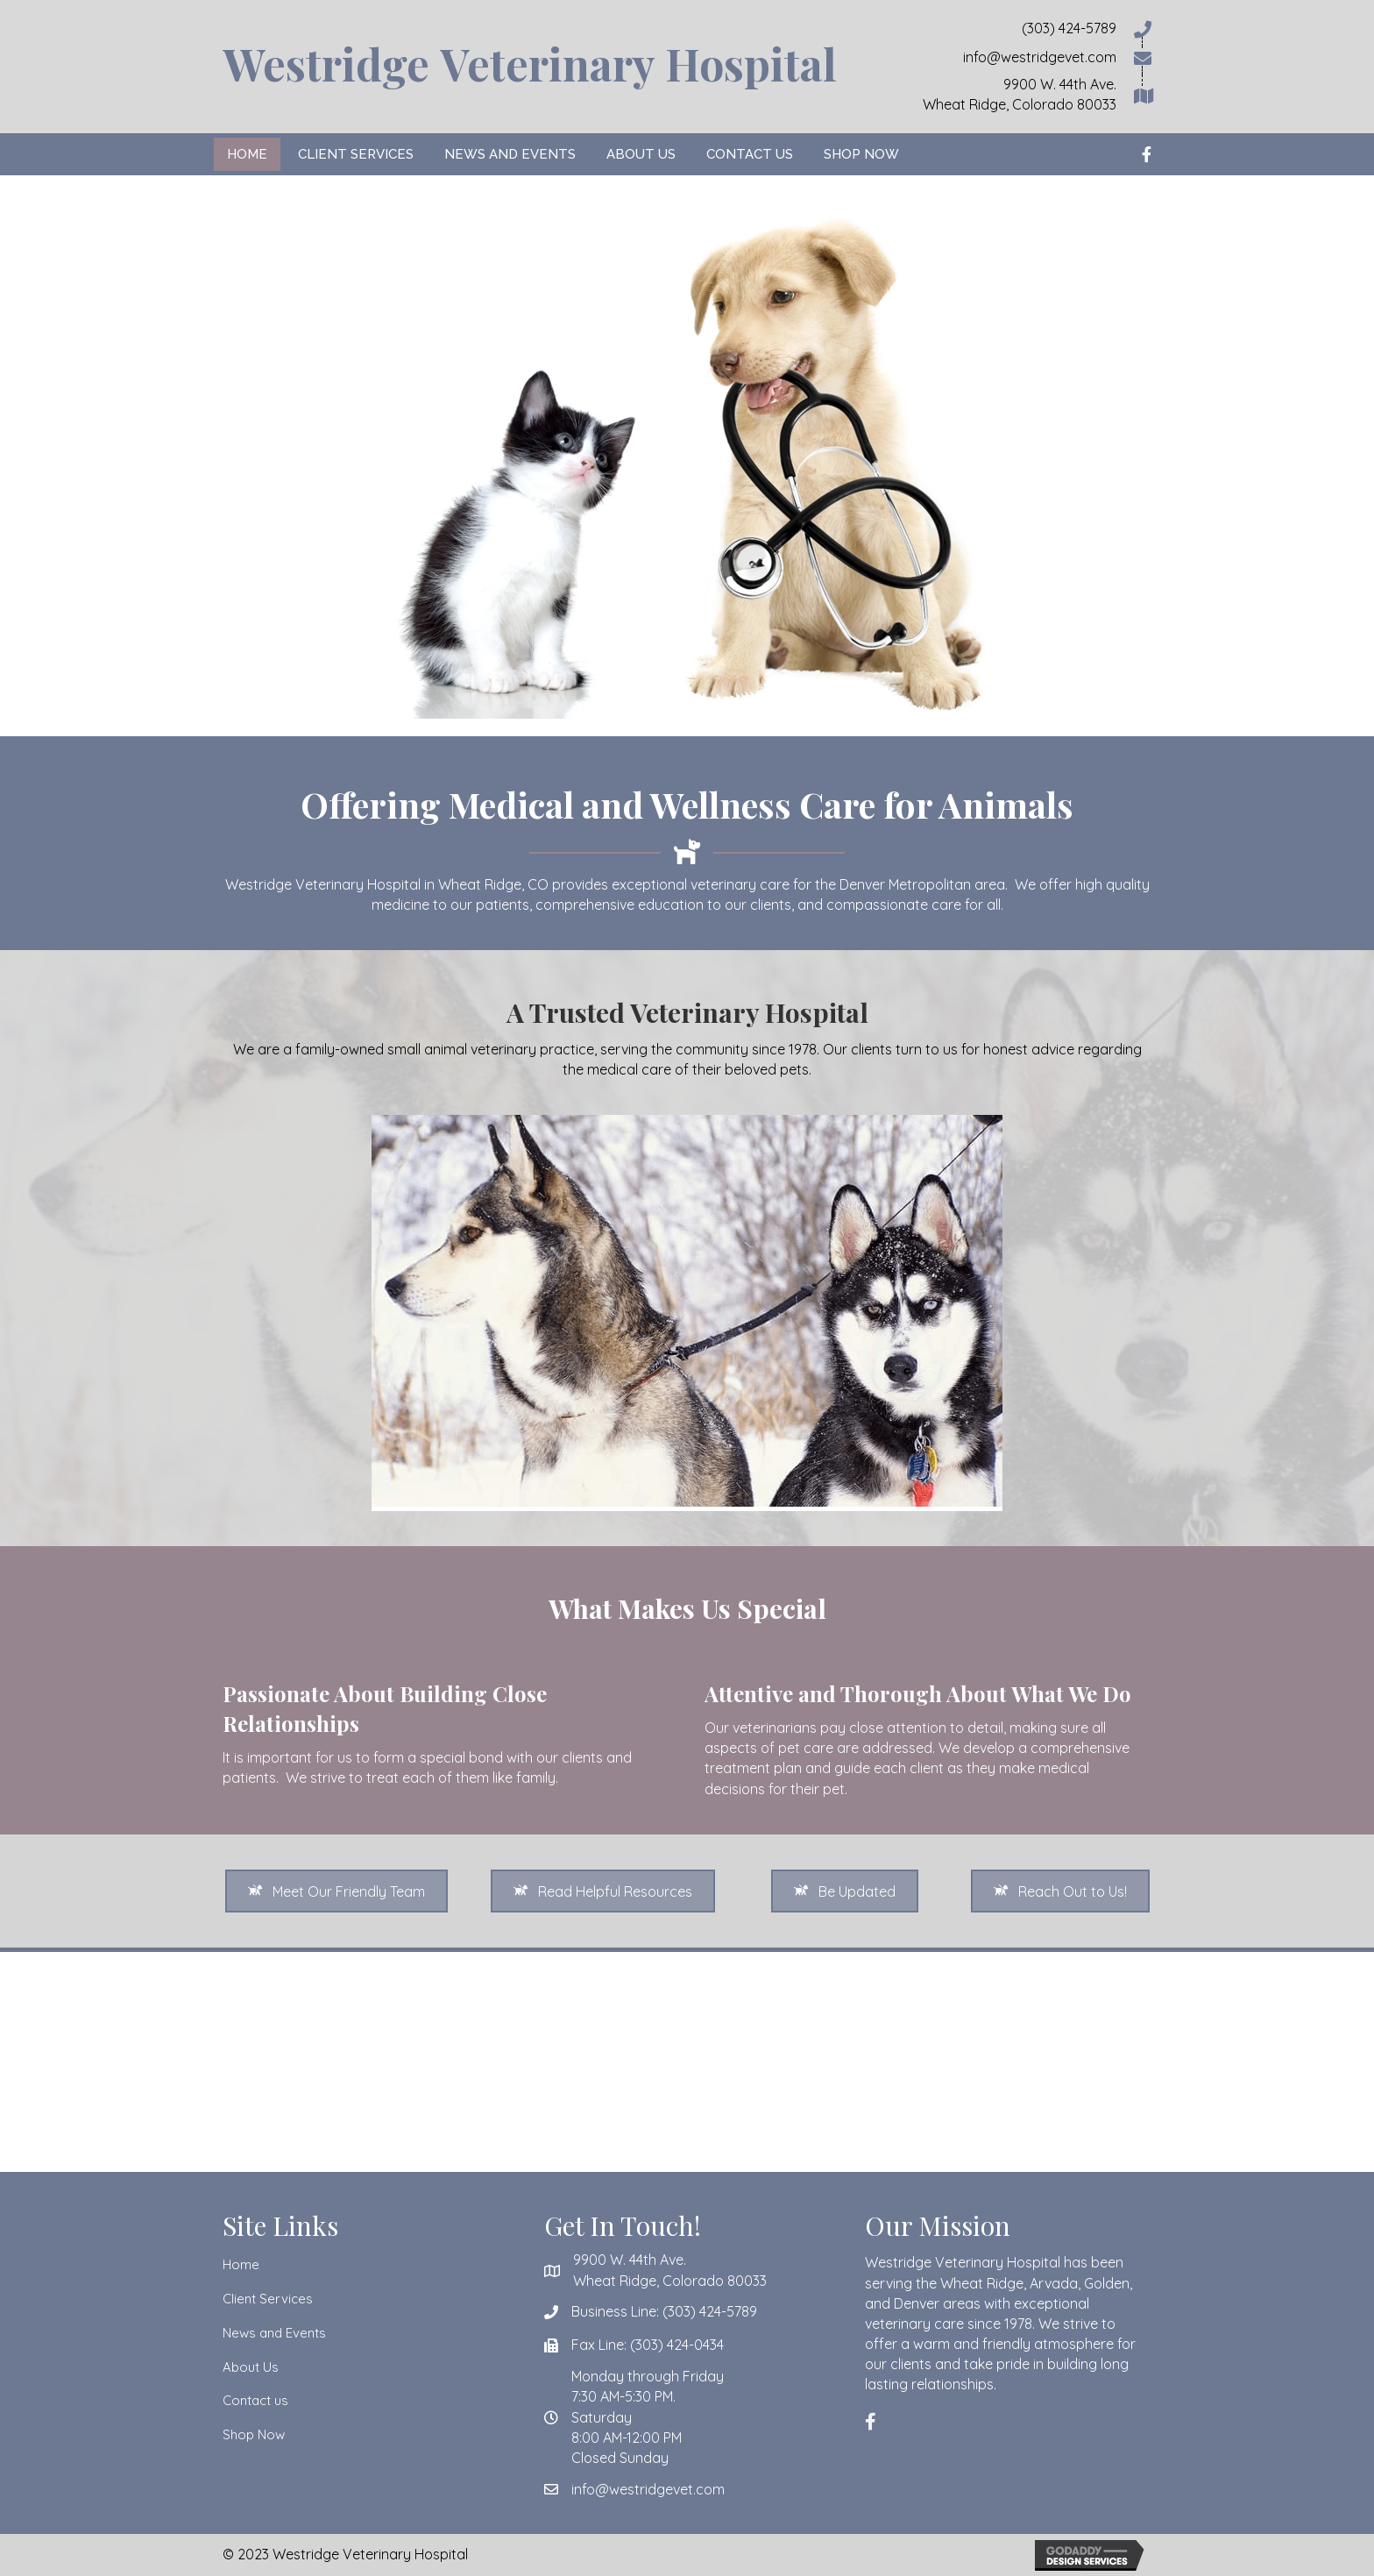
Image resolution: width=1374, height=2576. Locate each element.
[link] (247, 154)
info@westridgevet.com (648, 2489)
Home (241, 2264)
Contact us (255, 2400)
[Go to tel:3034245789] (1005, 28)
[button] (336, 1891)
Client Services (268, 2298)
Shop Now (254, 2434)
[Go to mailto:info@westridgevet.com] (1005, 57)
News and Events (274, 2332)
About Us (251, 2367)
